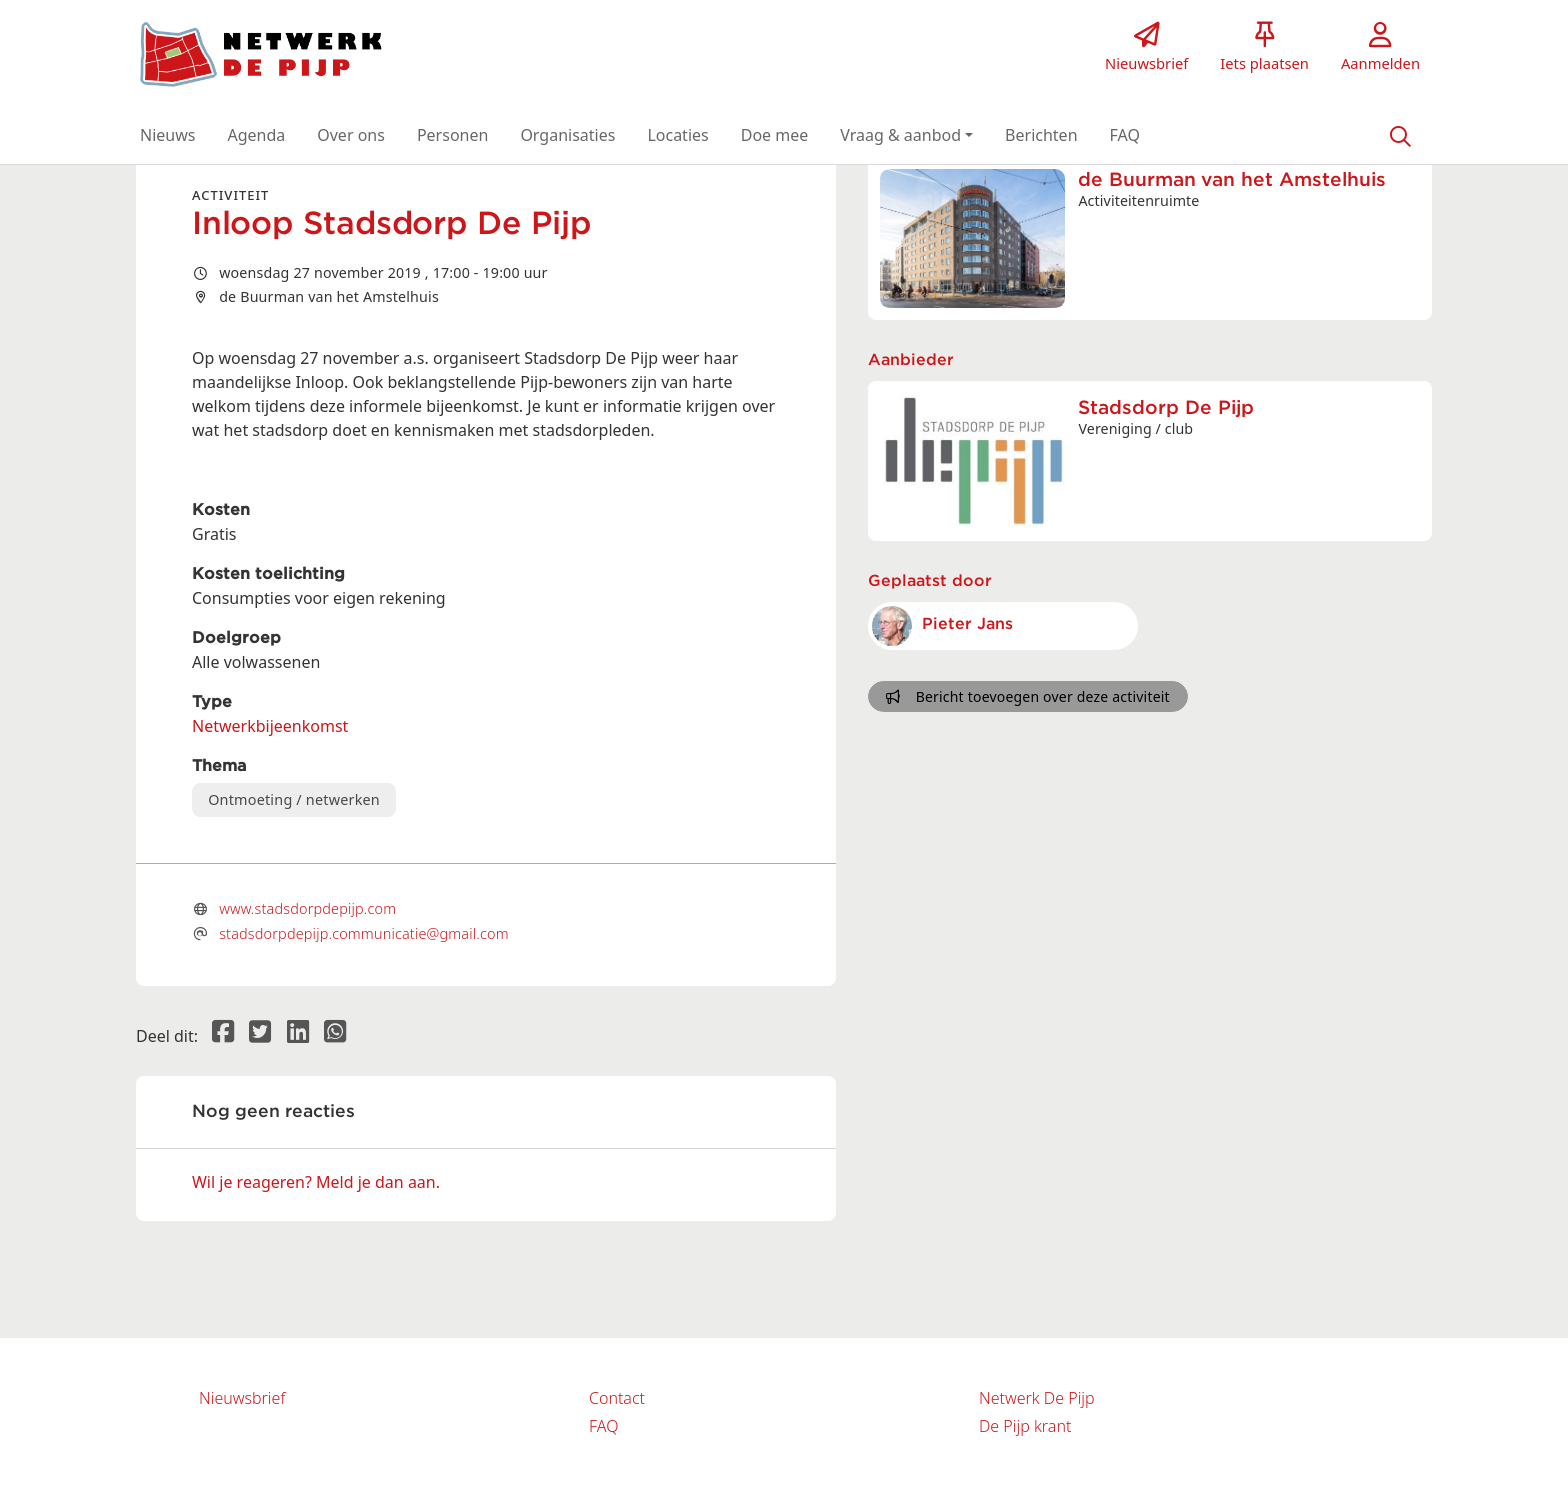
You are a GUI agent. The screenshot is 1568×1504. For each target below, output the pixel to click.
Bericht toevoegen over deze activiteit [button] (1027, 696)
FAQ (603, 1426)
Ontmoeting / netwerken (294, 799)
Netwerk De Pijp (1037, 1398)
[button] (167, 135)
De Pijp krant (1025, 1426)
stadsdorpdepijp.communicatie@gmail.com (364, 933)
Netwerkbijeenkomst (270, 726)
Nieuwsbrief (242, 1398)
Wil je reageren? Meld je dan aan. (316, 1182)
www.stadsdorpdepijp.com (307, 908)
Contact (617, 1398)
